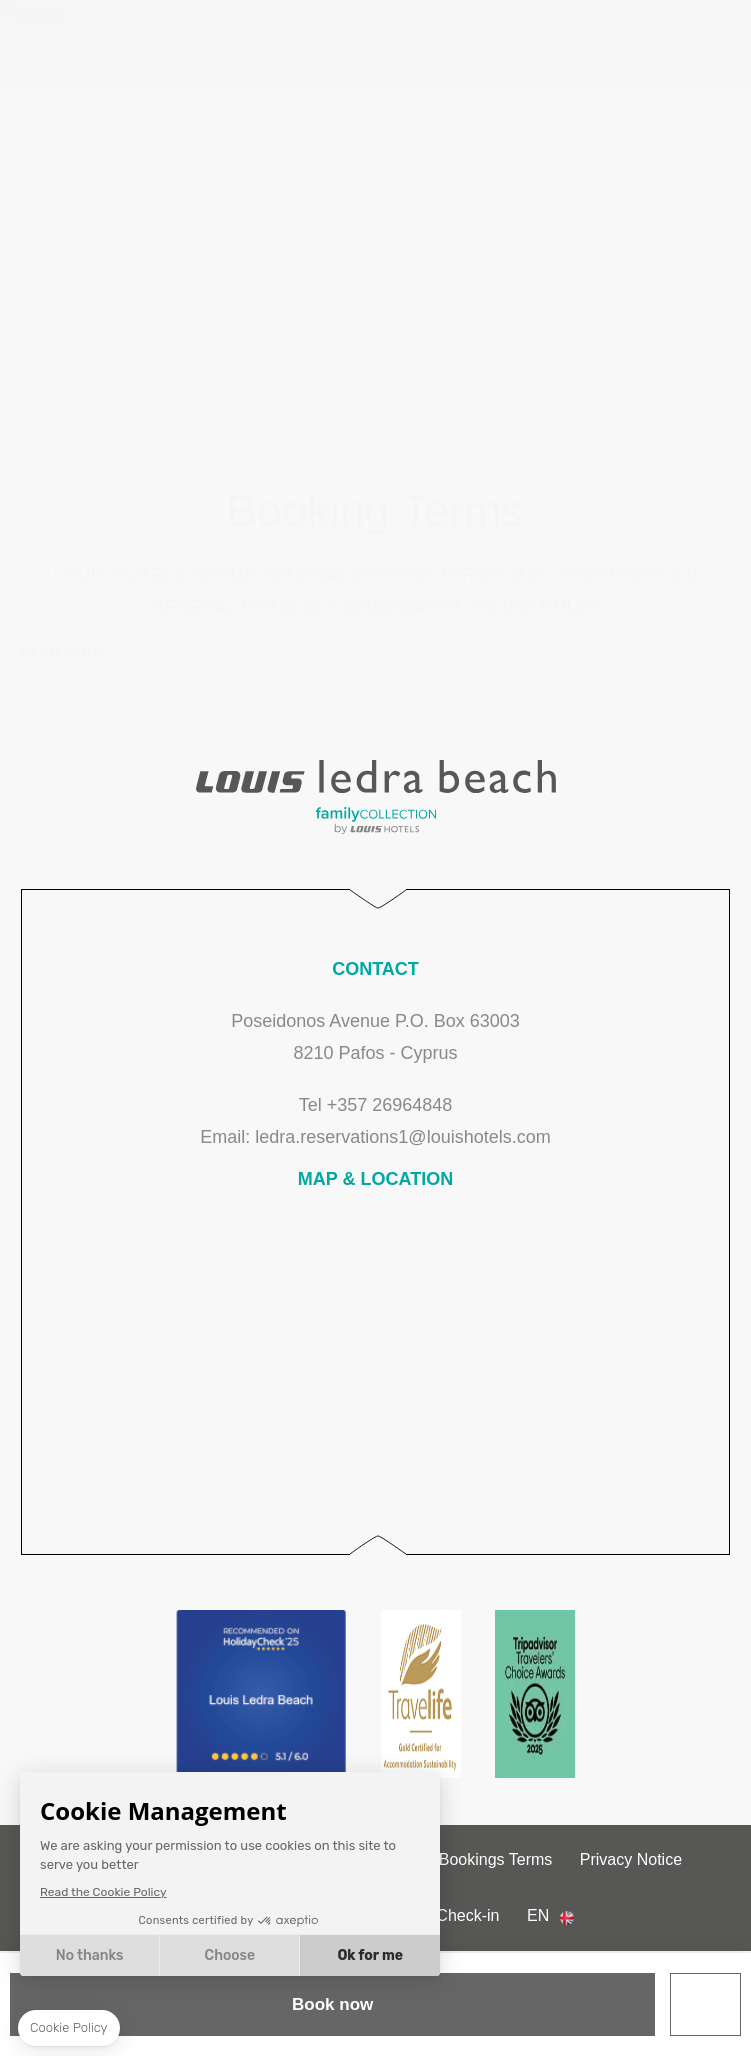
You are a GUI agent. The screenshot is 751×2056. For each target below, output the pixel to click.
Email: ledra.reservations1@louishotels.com (375, 1137)
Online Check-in (443, 1915)
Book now (332, 2004)
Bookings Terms (496, 1859)
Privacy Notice (631, 1859)
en (538, 1915)
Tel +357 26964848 (376, 1105)
